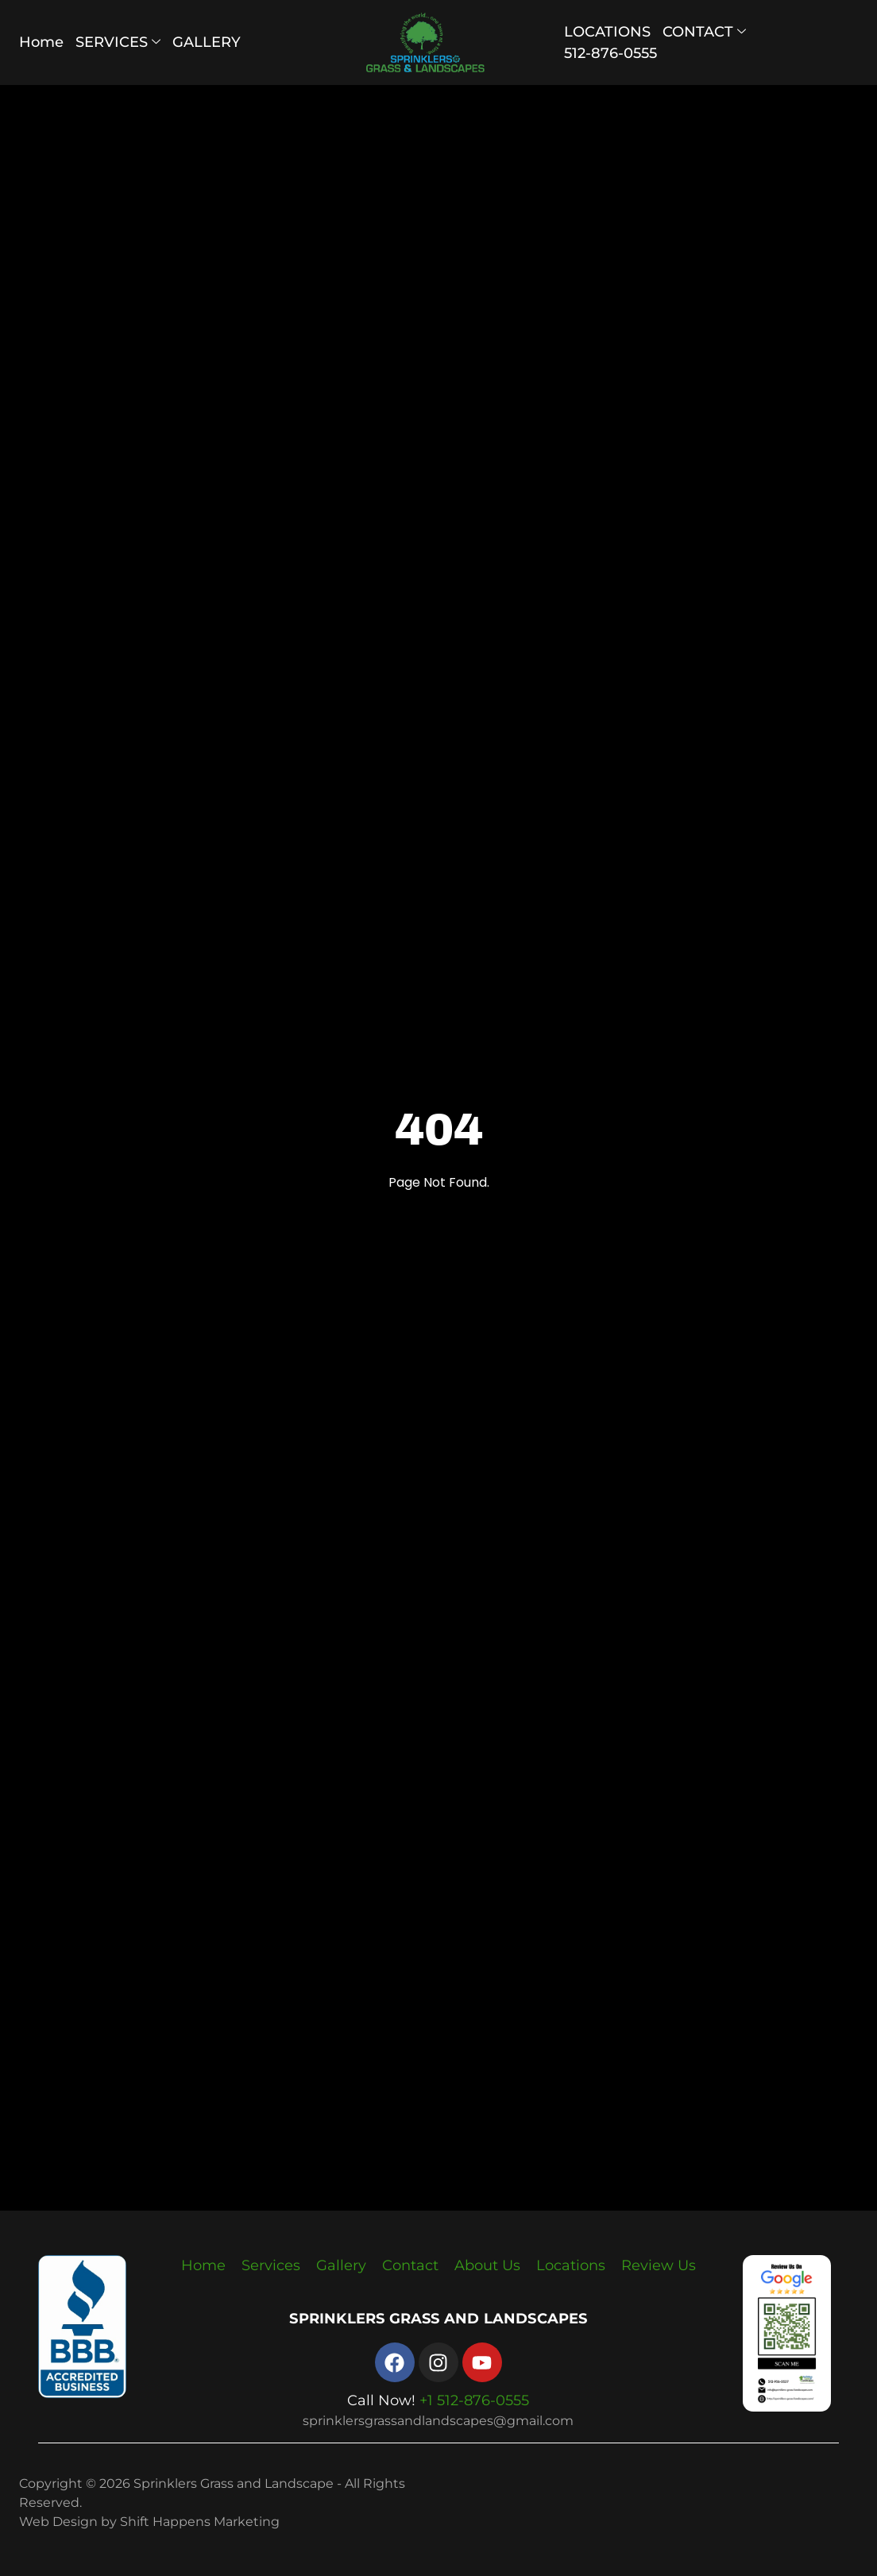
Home (41, 42)
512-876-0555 (610, 53)
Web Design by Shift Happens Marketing (149, 2521)
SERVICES (117, 42)
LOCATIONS (607, 32)
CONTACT (704, 32)
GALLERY (206, 42)
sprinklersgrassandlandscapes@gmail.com (438, 2420)
